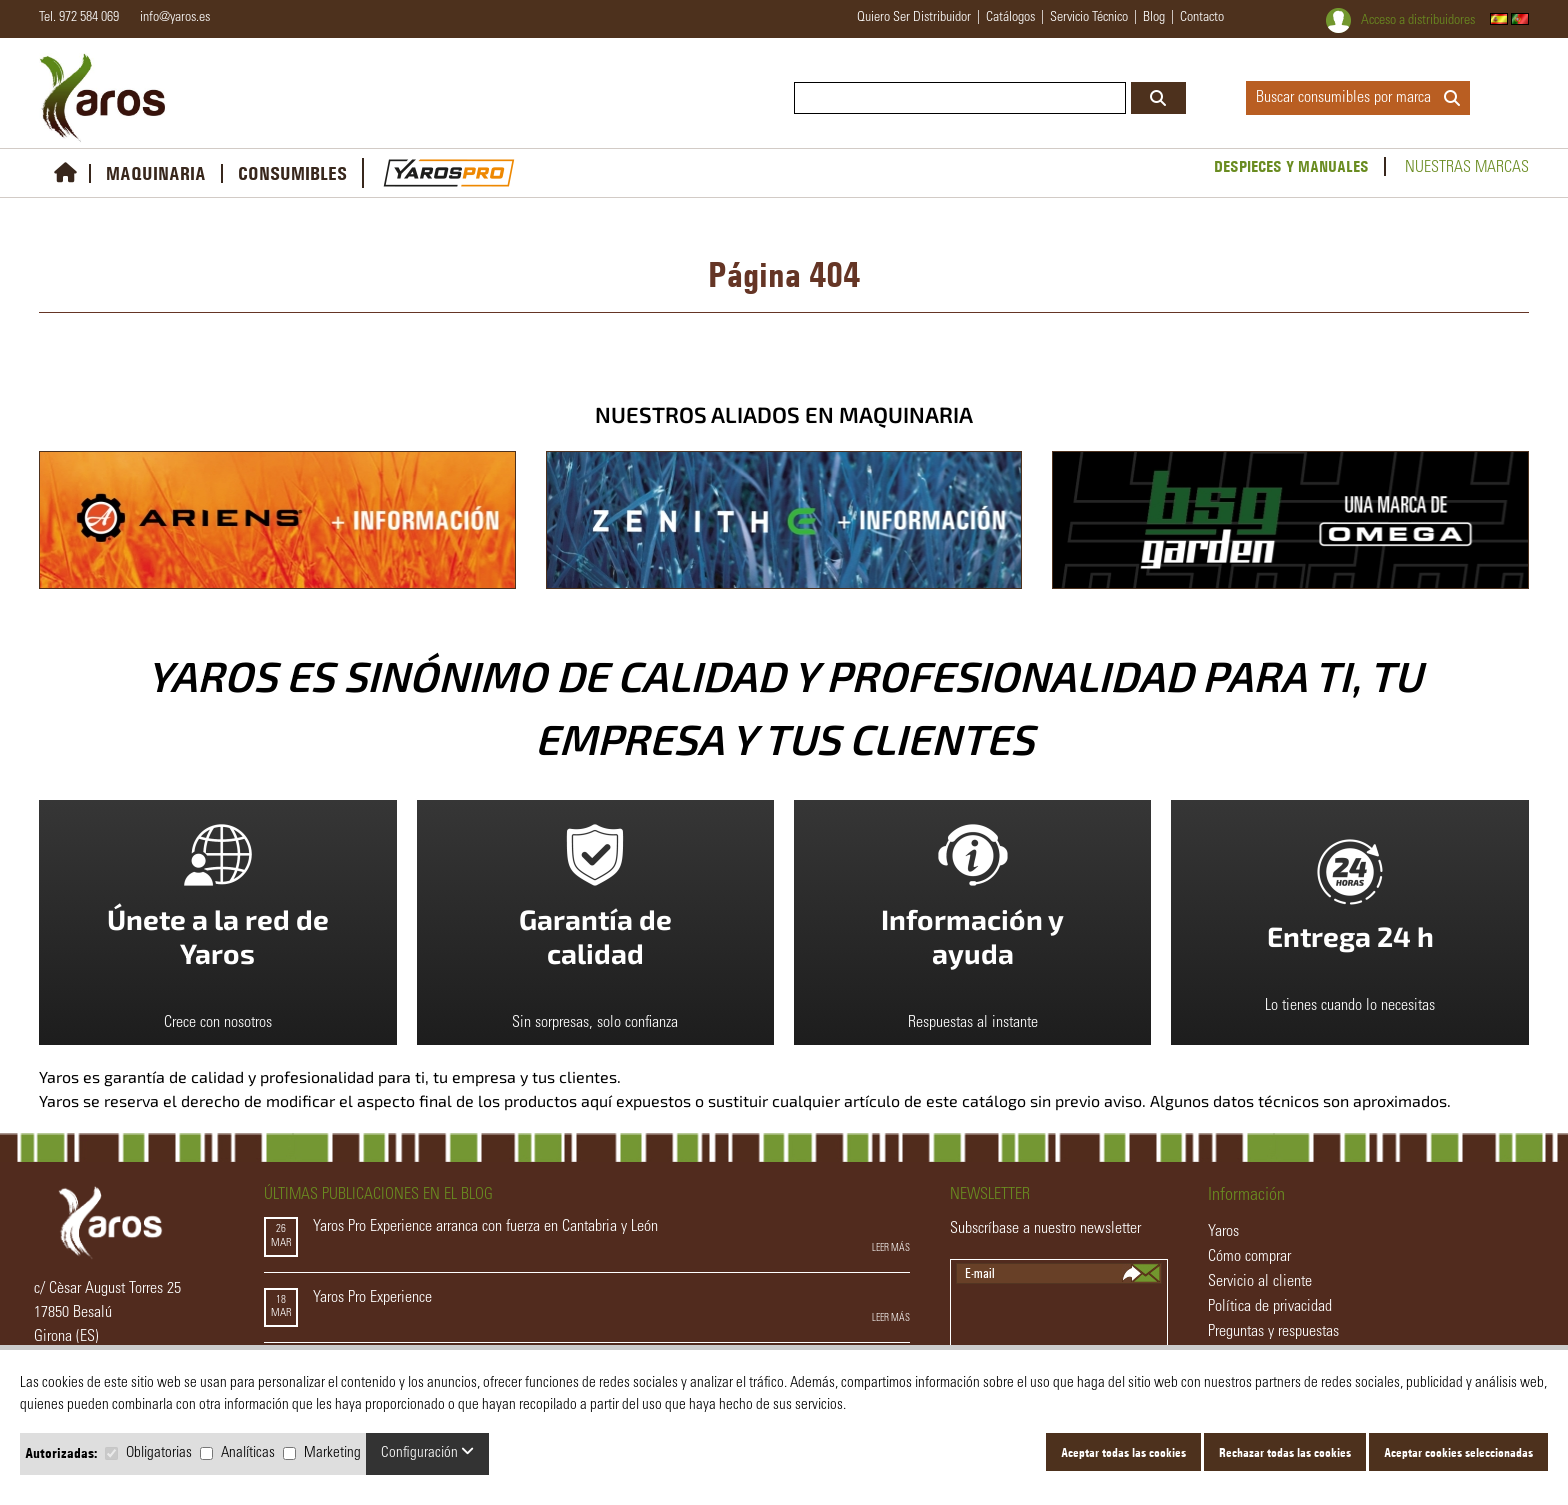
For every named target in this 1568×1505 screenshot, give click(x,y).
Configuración (427, 1452)
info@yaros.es (170, 18)
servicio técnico (1089, 18)
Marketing (332, 1453)
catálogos (1010, 18)
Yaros (1223, 1232)
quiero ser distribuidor (914, 18)
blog (1154, 18)
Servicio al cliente (1260, 1282)
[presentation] (1060, 1323)
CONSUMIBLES (292, 173)
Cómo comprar (1249, 1257)
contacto (1202, 18)
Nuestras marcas (1467, 168)
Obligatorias (159, 1453)
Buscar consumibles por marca (1358, 98)
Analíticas (248, 1453)
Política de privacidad (1270, 1307)
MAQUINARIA (156, 173)
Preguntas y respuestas (1273, 1332)
